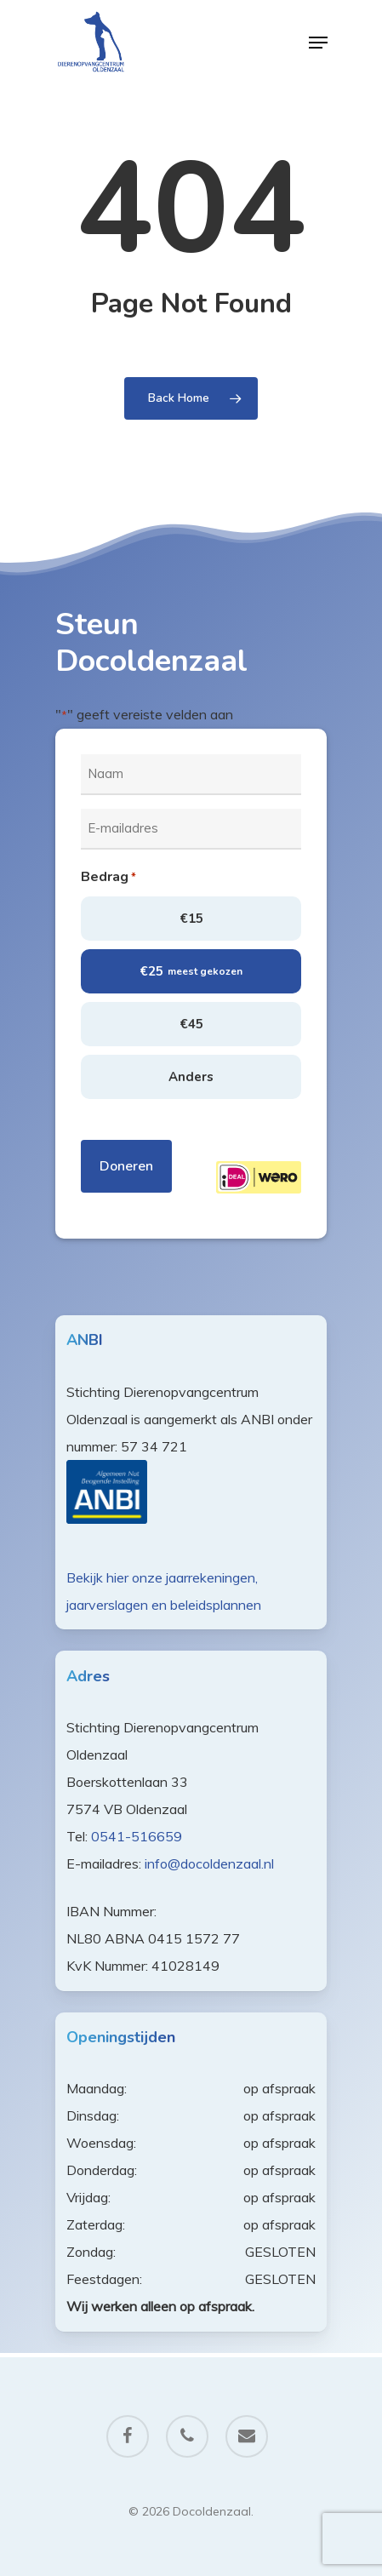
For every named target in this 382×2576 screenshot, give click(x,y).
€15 (191, 918)
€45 (191, 1024)
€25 (191, 971)
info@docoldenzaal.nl (209, 1863)
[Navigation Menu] (318, 42)
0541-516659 (136, 1836)
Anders (191, 1076)
